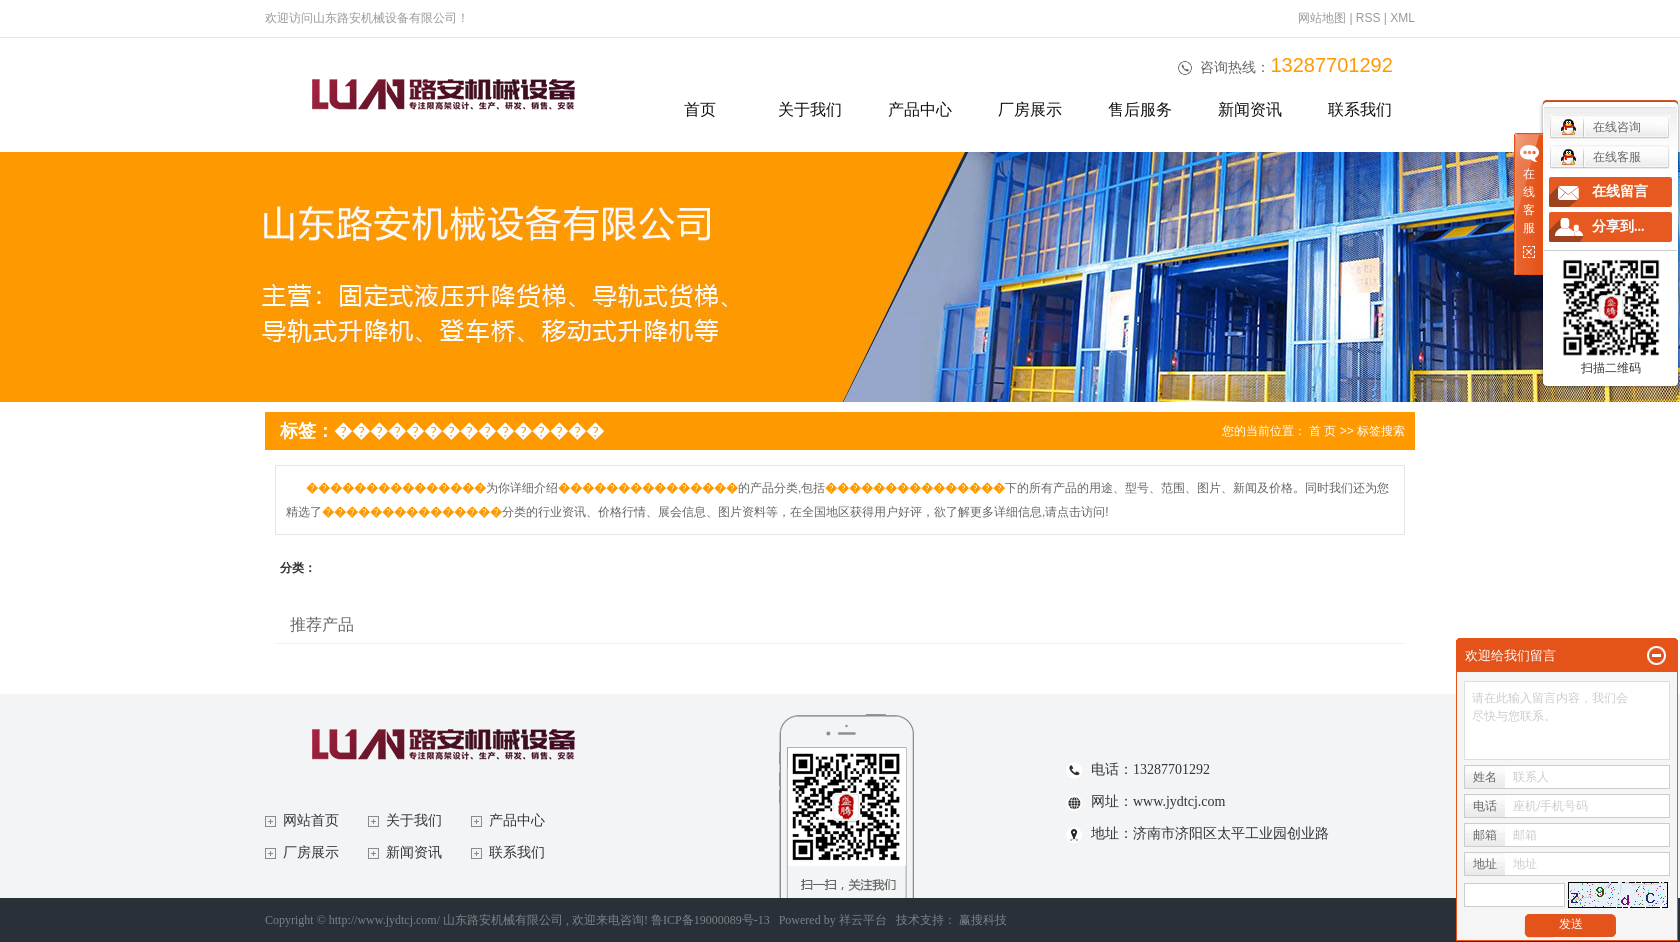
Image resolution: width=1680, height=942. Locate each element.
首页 (700, 109)
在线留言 (1620, 191)
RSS (1368, 18)
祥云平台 (863, 920)
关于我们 (810, 109)
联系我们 (1360, 109)
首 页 (1322, 431)
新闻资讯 (1250, 109)
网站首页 (311, 820)
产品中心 (920, 109)
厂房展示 (1030, 109)
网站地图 (1323, 18)
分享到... (1618, 226)
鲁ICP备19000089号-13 (710, 920)
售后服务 (1140, 109)
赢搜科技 (983, 920)
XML (1402, 18)
